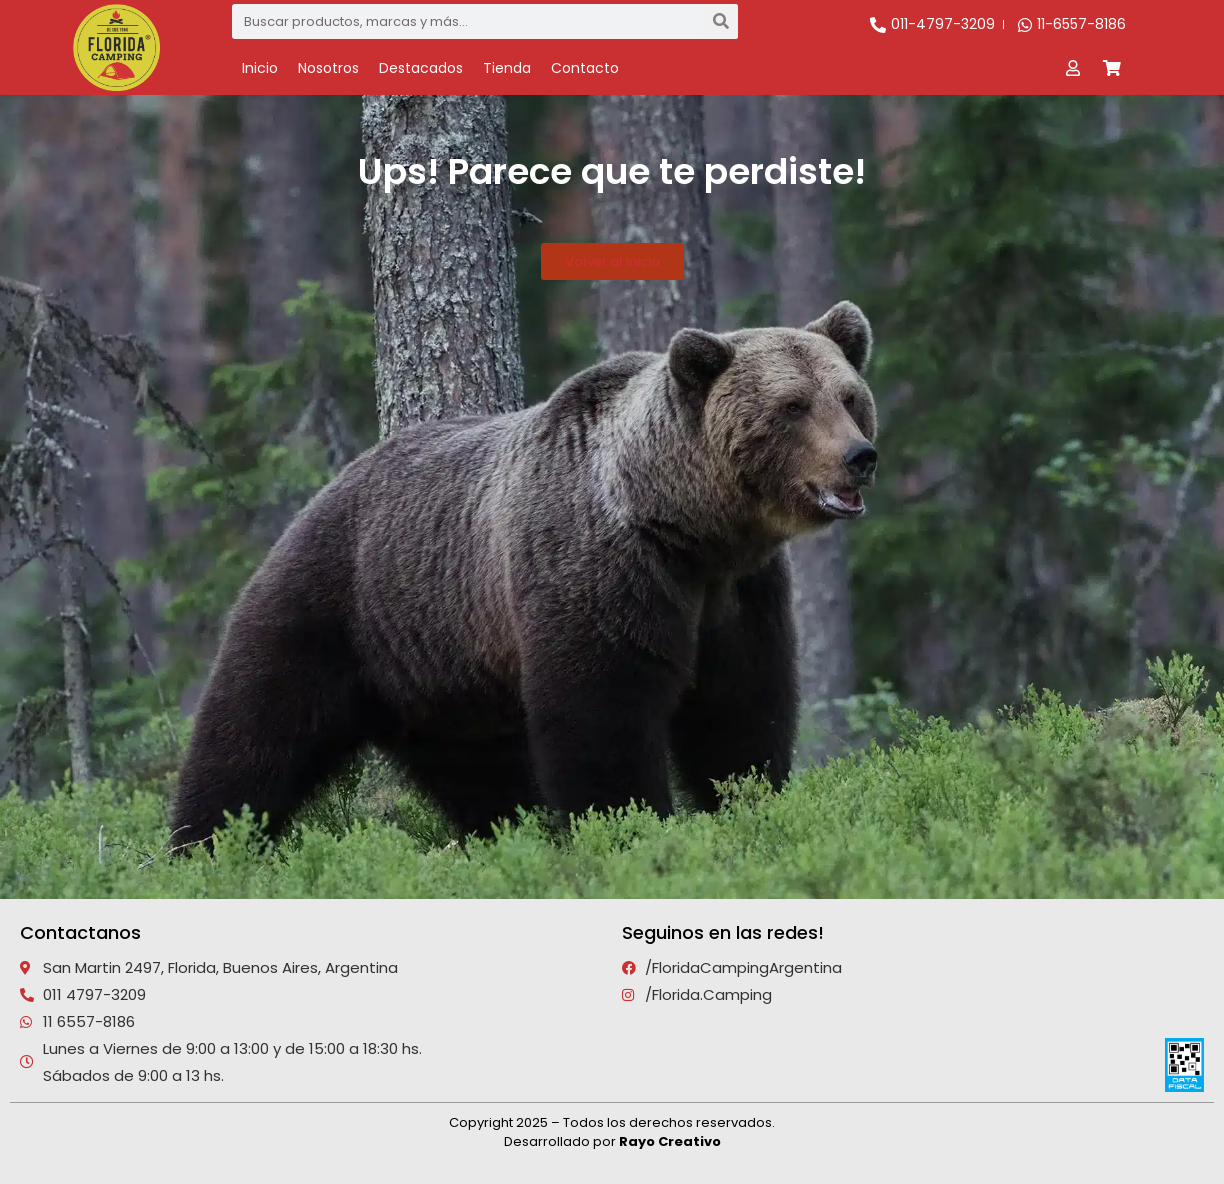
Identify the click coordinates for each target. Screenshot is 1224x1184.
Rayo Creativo (668, 1141)
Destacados (421, 68)
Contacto (585, 68)
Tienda (507, 68)
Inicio (260, 68)
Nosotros (328, 68)
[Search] (720, 21)
